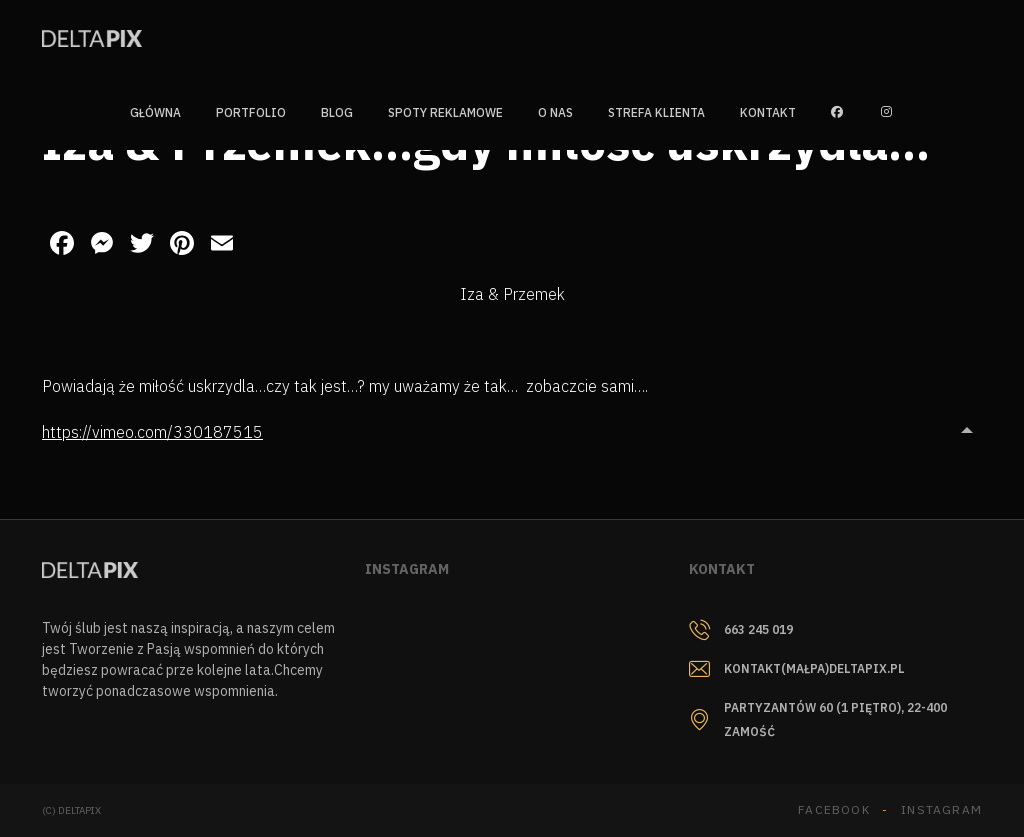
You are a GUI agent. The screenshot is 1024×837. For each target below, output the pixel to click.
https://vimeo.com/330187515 (152, 432)
